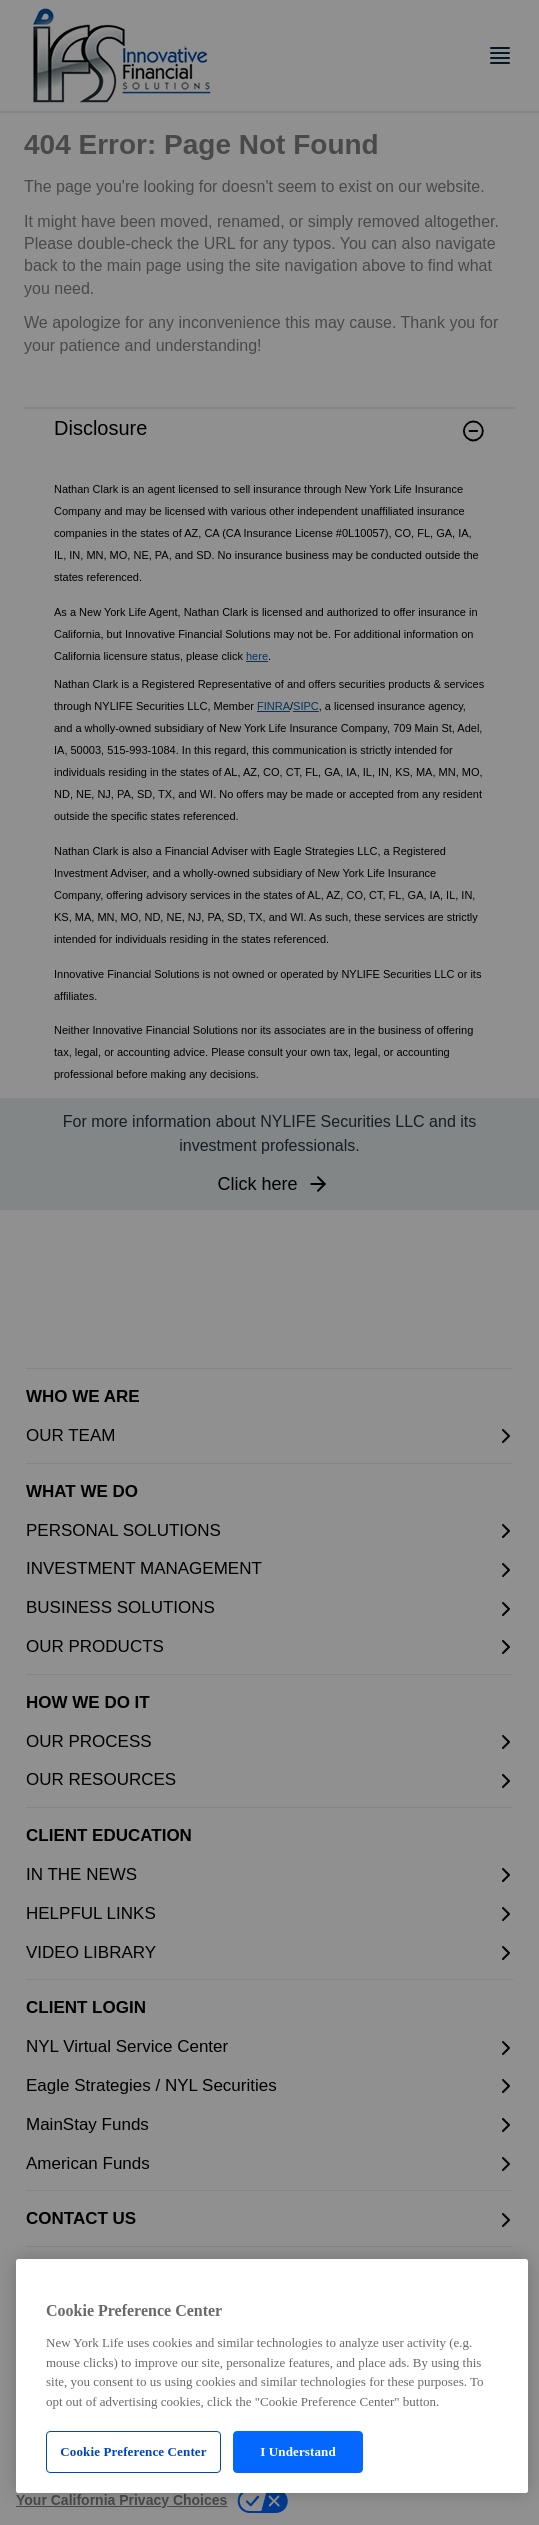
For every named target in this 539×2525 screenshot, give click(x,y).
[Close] (496, 2281)
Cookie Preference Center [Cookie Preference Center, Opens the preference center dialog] (133, 2451)
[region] (272, 2376)
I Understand (298, 2451)
